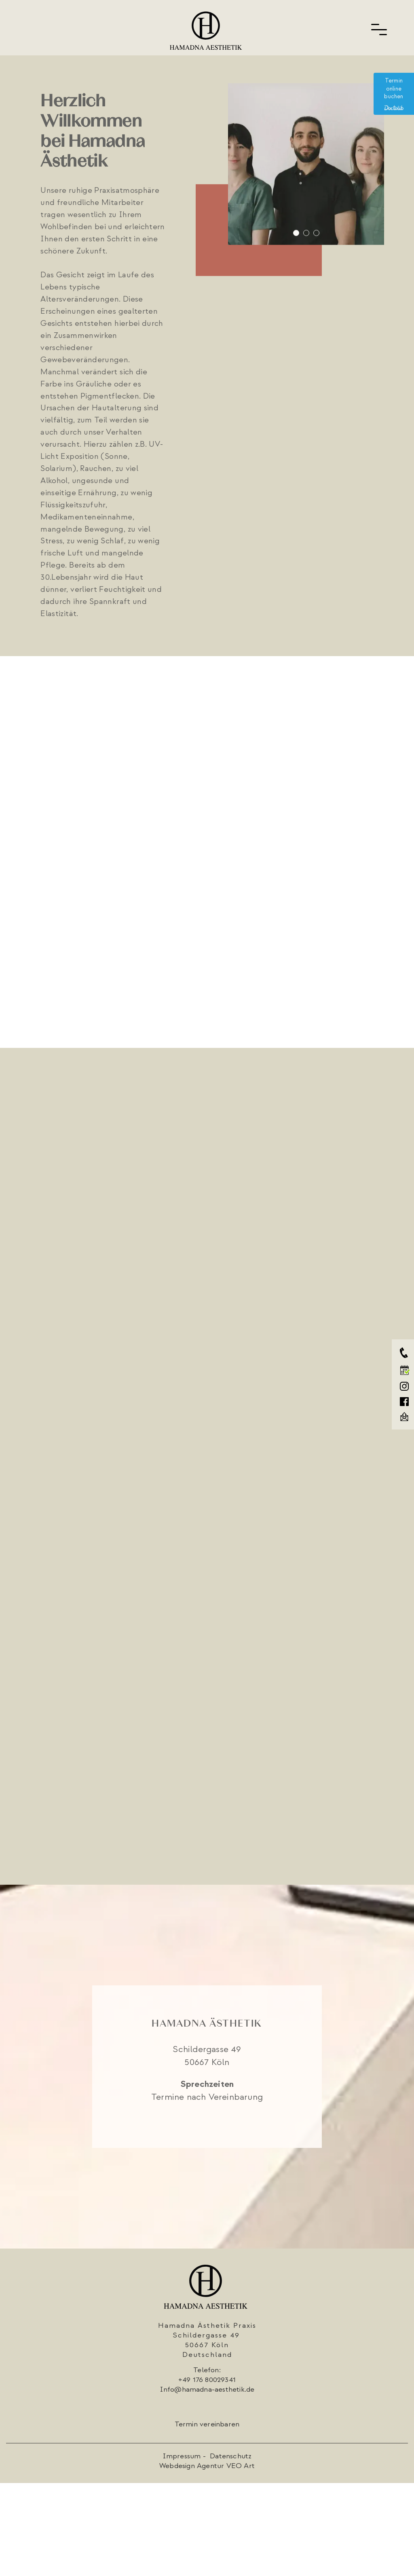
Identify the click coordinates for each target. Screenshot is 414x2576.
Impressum (183, 2456)
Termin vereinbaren (207, 2424)
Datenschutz (230, 2456)
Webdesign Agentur (191, 2465)
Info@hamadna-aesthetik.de (207, 2389)
